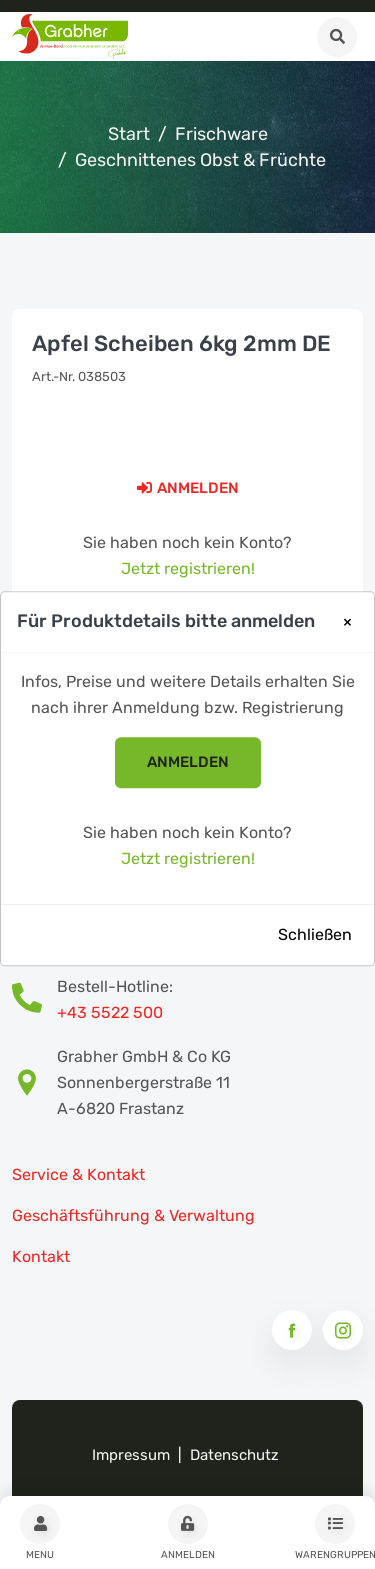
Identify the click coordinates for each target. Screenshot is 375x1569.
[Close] (347, 623)
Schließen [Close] (315, 934)
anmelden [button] (188, 763)
